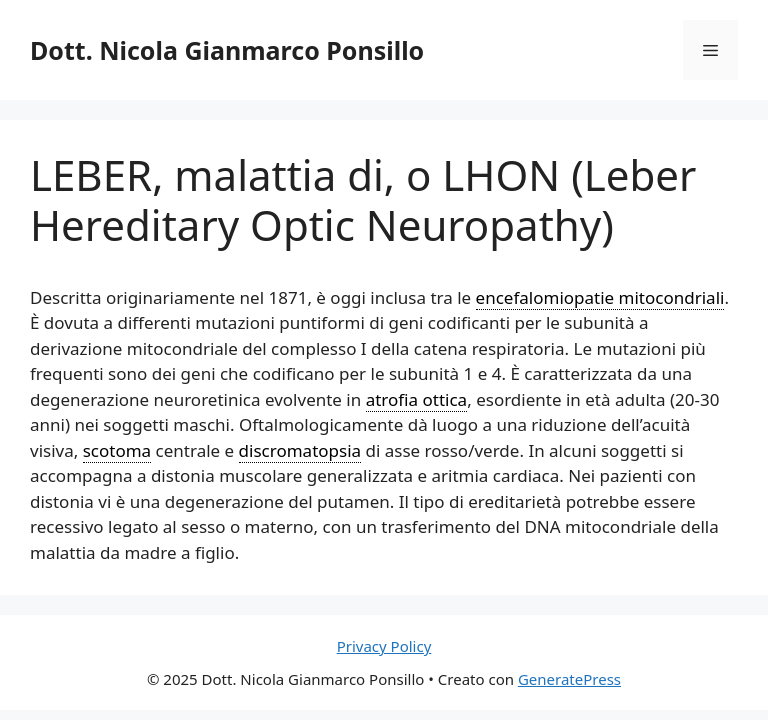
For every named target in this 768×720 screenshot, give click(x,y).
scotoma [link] (117, 450)
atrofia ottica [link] (416, 399)
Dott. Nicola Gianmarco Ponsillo (227, 50)
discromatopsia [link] (300, 450)
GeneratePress (569, 679)
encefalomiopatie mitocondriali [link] (600, 297)
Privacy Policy (384, 646)
